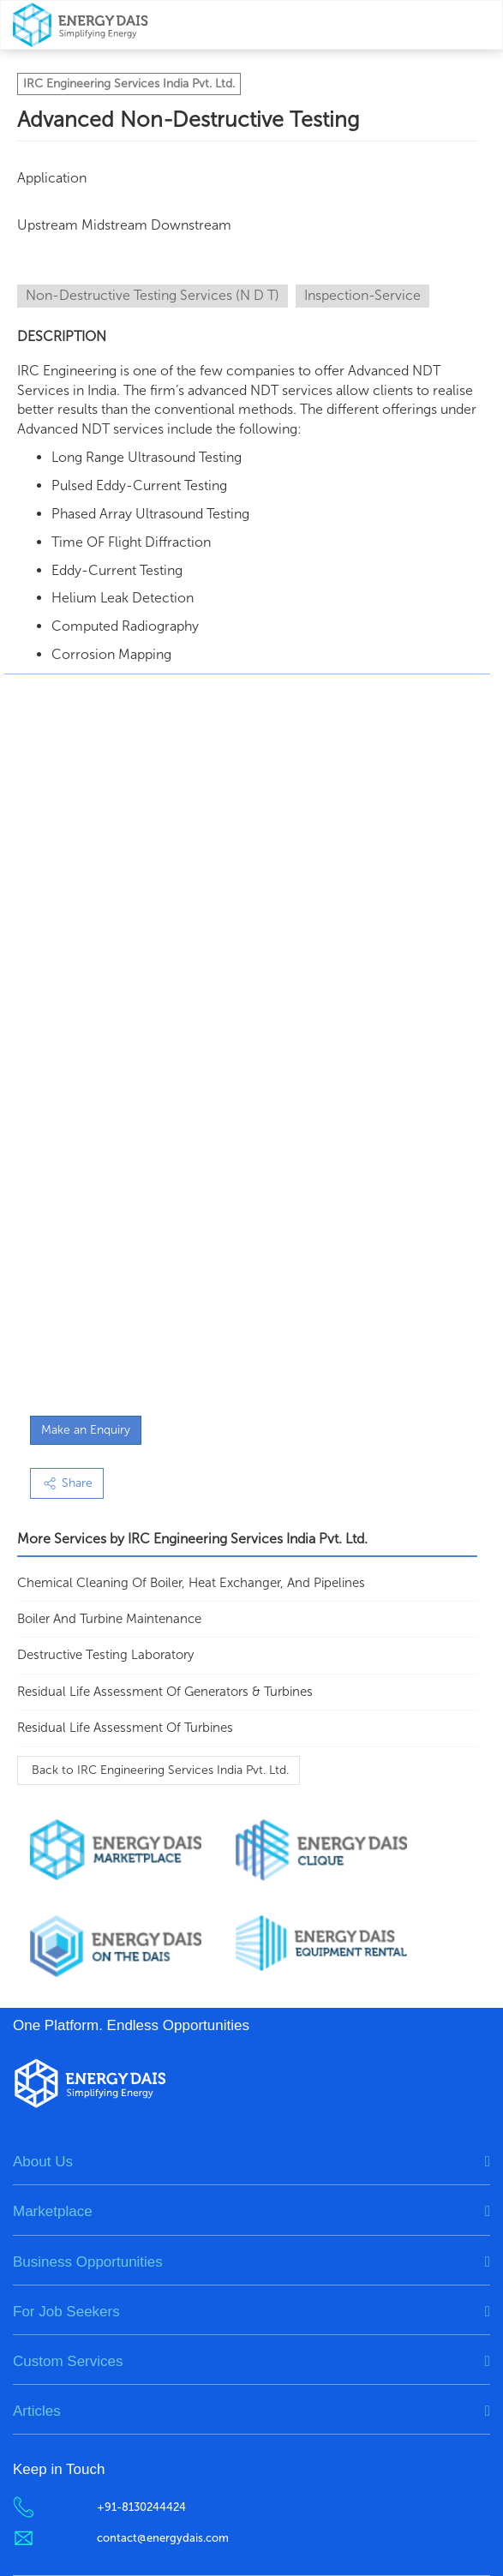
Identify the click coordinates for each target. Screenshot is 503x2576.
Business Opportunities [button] (88, 2262)
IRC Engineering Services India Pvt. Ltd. (129, 83)
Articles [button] (37, 2411)
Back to (158, 1770)
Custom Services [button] (68, 2361)
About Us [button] (43, 2162)
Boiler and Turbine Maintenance (109, 1618)
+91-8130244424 (141, 2507)
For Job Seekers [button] (66, 2311)
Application (52, 178)
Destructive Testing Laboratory (105, 1654)
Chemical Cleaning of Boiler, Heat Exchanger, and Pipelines (191, 1583)
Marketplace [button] (53, 2211)
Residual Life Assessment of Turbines (125, 1727)
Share (67, 1483)
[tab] (251, 2162)
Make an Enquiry (85, 1430)
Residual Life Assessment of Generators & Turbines (165, 1691)
